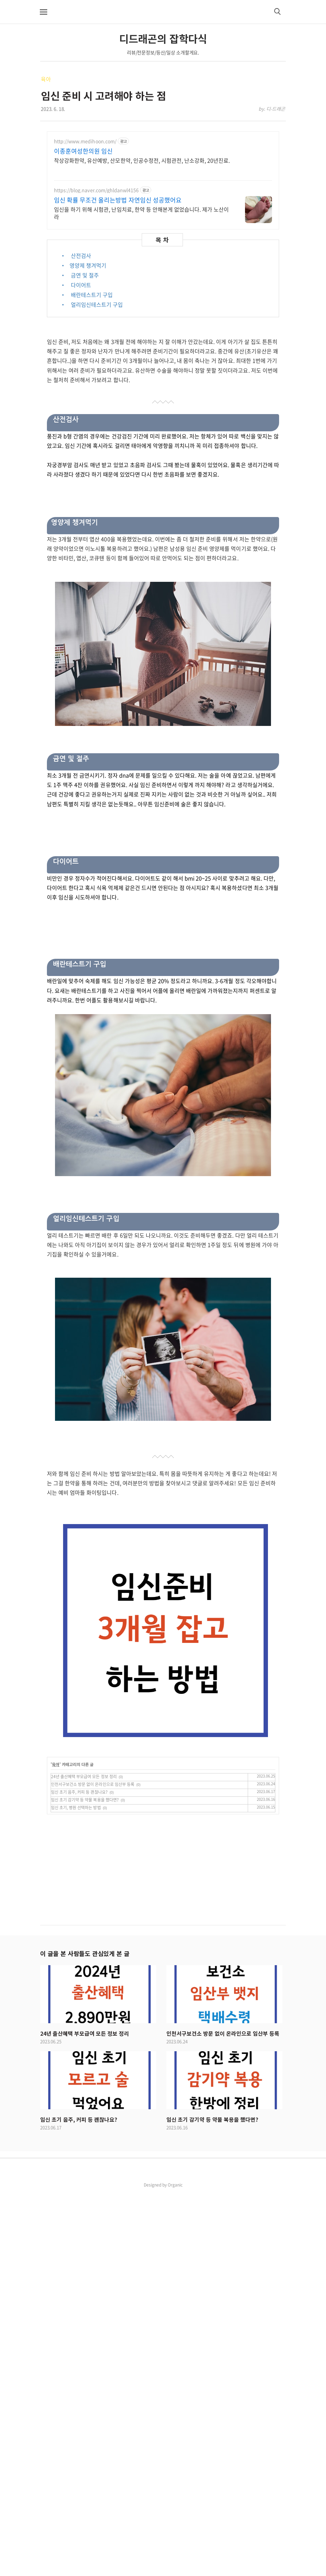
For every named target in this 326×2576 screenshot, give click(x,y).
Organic (175, 2568)
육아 (46, 79)
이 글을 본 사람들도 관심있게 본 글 (84, 2336)
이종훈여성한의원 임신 (83, 251)
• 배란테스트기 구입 (86, 394)
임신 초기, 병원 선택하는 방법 (76, 2191)
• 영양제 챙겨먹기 (83, 365)
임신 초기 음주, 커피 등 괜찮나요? (79, 2175)
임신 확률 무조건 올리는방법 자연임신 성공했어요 (118, 300)
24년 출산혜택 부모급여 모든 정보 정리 (84, 2160)
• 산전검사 (75, 355)
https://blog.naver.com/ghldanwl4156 (96, 290)
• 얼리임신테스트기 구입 (91, 404)
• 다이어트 (75, 384)
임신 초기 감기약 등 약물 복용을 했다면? (85, 2183)
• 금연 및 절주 (79, 375)
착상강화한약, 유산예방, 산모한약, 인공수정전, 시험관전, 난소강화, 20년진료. (142, 260)
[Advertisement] (163, 178)
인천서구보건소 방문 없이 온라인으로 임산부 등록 (92, 2167)
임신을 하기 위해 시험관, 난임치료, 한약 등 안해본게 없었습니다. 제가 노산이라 (141, 312)
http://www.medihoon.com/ (85, 241)
